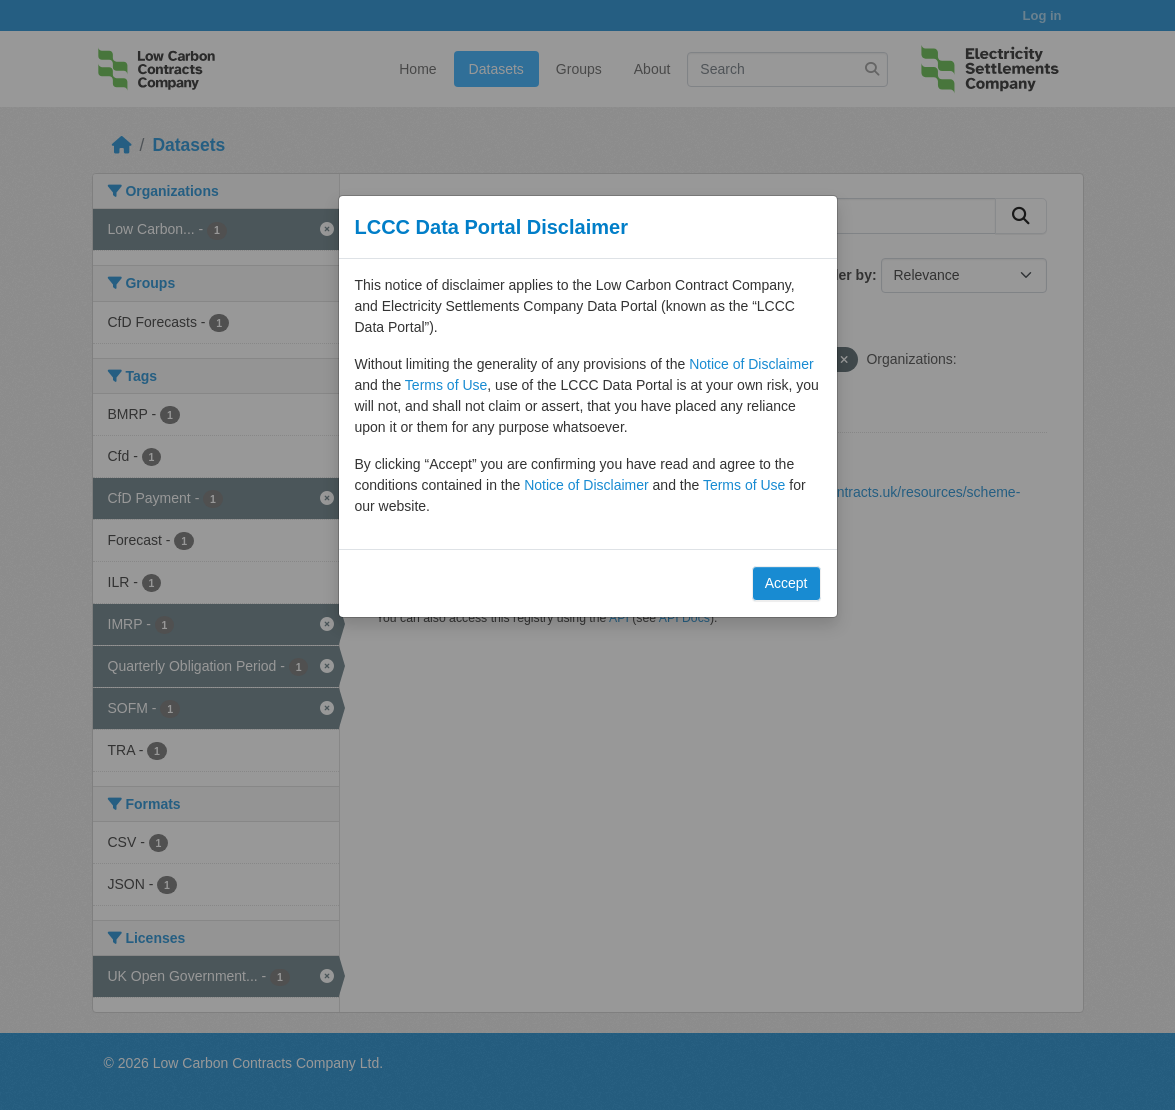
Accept (786, 583)
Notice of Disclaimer (751, 364)
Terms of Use (446, 385)
